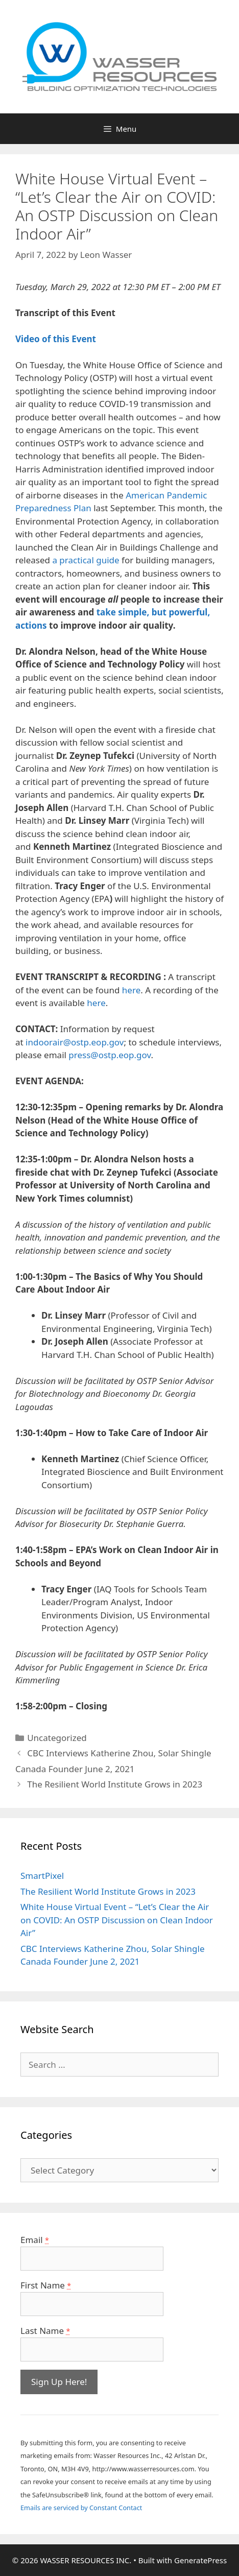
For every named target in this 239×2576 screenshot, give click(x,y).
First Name (45, 2285)
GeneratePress (200, 2560)
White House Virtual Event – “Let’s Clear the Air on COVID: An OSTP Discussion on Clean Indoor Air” (116, 1920)
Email (34, 2240)
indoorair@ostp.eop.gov (75, 1042)
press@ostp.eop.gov (109, 1055)
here (131, 990)
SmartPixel (42, 1875)
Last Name (45, 2330)
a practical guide (85, 560)
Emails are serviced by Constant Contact (81, 2507)
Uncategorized (57, 1738)
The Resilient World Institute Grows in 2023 (114, 1784)
